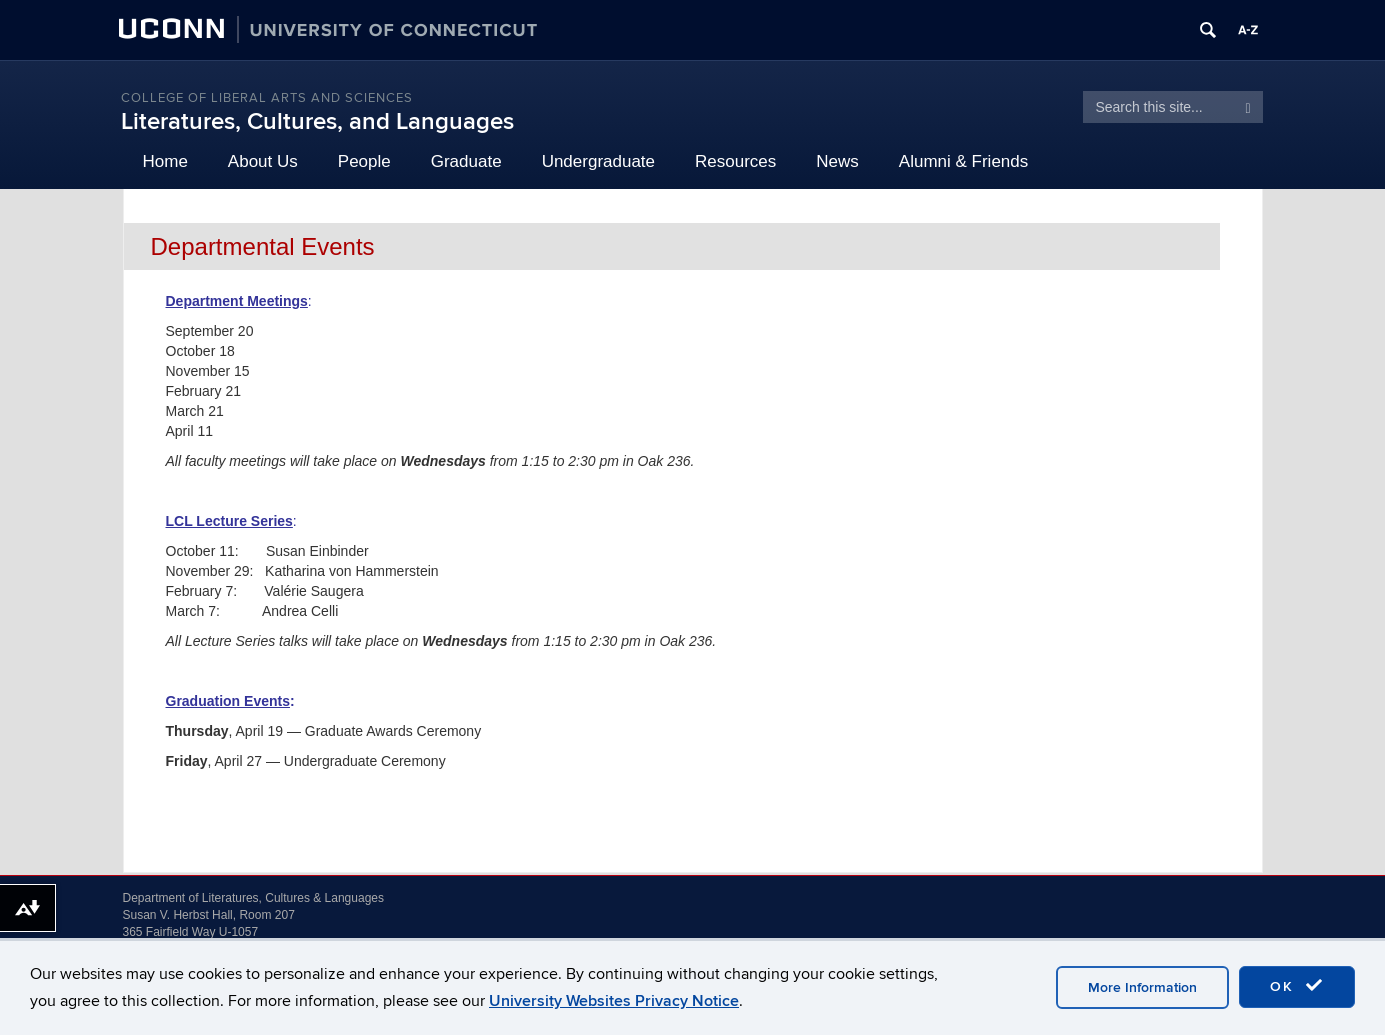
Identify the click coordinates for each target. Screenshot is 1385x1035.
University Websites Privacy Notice (614, 1001)
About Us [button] (263, 161)
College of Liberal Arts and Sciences (267, 98)
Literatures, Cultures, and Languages (317, 121)
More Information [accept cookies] (1142, 987)
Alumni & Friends (963, 161)
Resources (735, 161)
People (364, 161)
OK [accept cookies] (1297, 986)
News (837, 161)
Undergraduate (598, 161)
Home (165, 161)
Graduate (466, 161)
